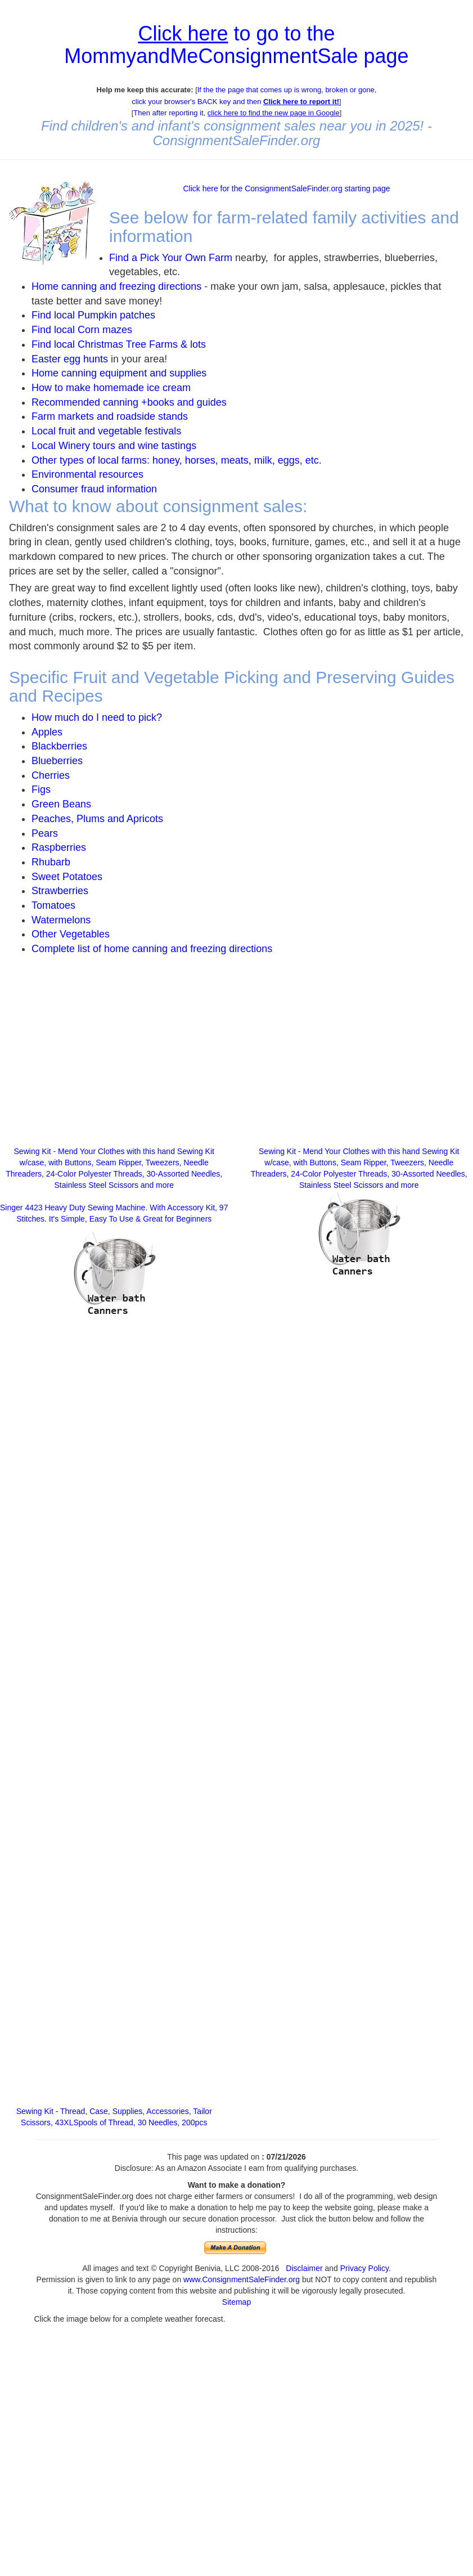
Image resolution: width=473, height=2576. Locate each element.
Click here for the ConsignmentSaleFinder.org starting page (286, 188)
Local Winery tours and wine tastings (113, 445)
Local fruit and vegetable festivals (106, 431)
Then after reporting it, (236, 113)
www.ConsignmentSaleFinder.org (241, 2279)
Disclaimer (304, 2268)
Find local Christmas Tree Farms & (110, 344)
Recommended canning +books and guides (129, 402)
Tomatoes (53, 905)
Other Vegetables (70, 934)
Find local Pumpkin (74, 315)
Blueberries (57, 760)
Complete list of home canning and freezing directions (151, 948)
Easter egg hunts (69, 359)
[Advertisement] (114, 1055)
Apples (46, 732)
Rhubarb (50, 862)
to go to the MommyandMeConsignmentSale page (236, 45)
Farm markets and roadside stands (109, 416)
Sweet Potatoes (66, 876)
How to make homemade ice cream (111, 387)
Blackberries (59, 746)
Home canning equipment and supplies (118, 373)
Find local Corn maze (79, 329)
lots (198, 344)
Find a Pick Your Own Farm (172, 257)
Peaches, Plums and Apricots (97, 818)
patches (136, 315)
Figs (41, 789)
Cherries (50, 775)
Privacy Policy (364, 2268)
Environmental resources (87, 474)
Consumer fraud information (94, 489)
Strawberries (59, 890)
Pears (44, 833)
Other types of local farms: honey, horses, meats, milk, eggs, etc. (176, 460)
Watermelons (61, 920)
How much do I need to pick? (96, 717)
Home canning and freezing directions (116, 286)
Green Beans (61, 804)
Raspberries (58, 847)
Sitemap (236, 2301)
